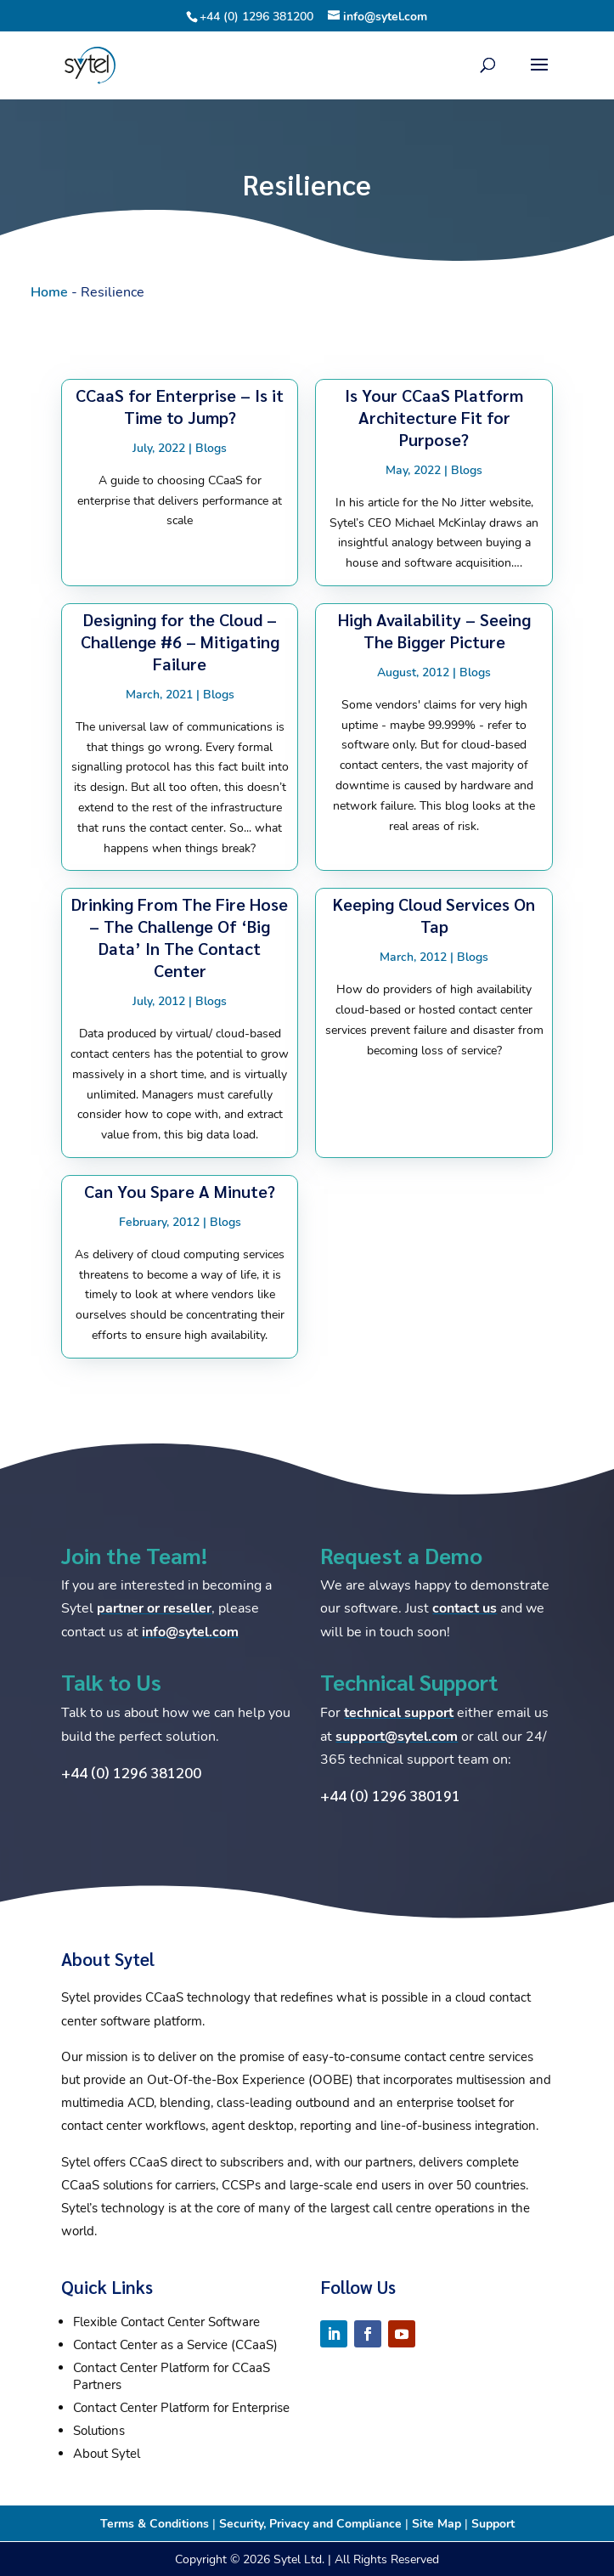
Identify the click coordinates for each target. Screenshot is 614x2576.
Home (49, 292)
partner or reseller (154, 1608)
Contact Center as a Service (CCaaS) (175, 2344)
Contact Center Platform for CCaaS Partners (171, 2376)
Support (493, 2524)
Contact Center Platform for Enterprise (181, 2407)
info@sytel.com (190, 1632)
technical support (398, 1712)
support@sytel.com (396, 1736)
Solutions (99, 2430)
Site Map (436, 2524)
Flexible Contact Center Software (166, 2321)
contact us (464, 1608)
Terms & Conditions (154, 2524)
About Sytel (106, 2453)
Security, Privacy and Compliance (310, 2524)
